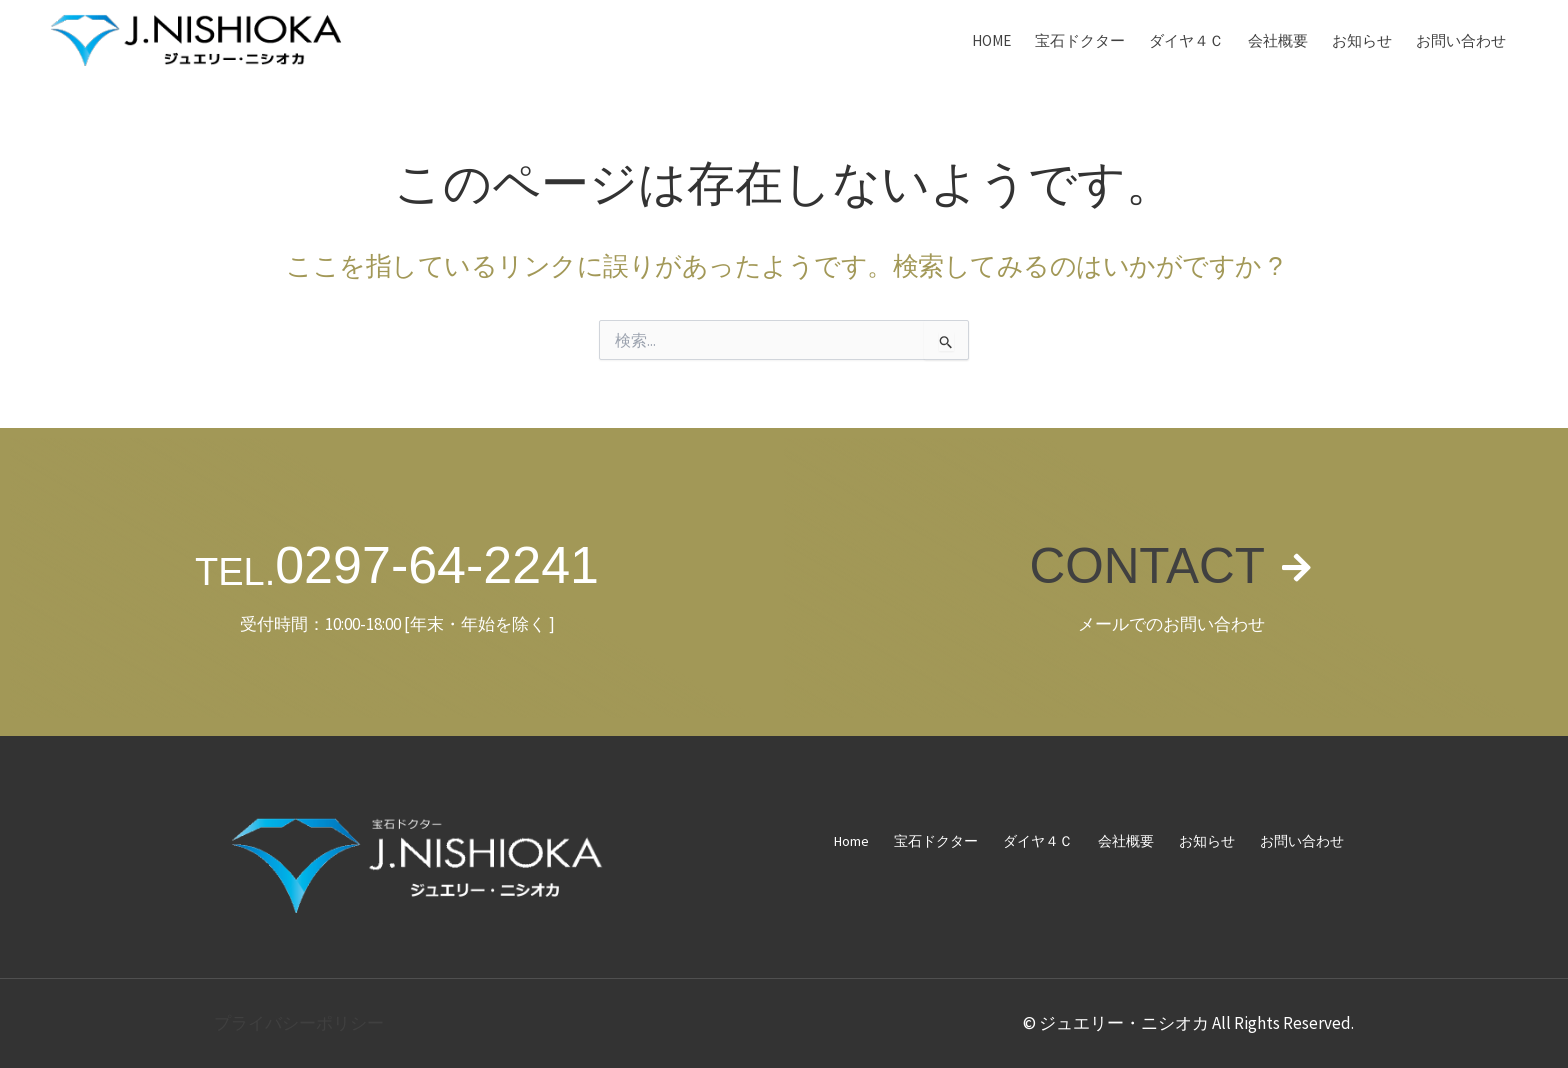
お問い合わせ (1461, 40)
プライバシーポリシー (299, 1023)
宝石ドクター (1080, 40)
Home (991, 40)
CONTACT (1146, 565)
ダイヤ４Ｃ (1186, 40)
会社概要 (1278, 40)
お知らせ (1362, 40)
